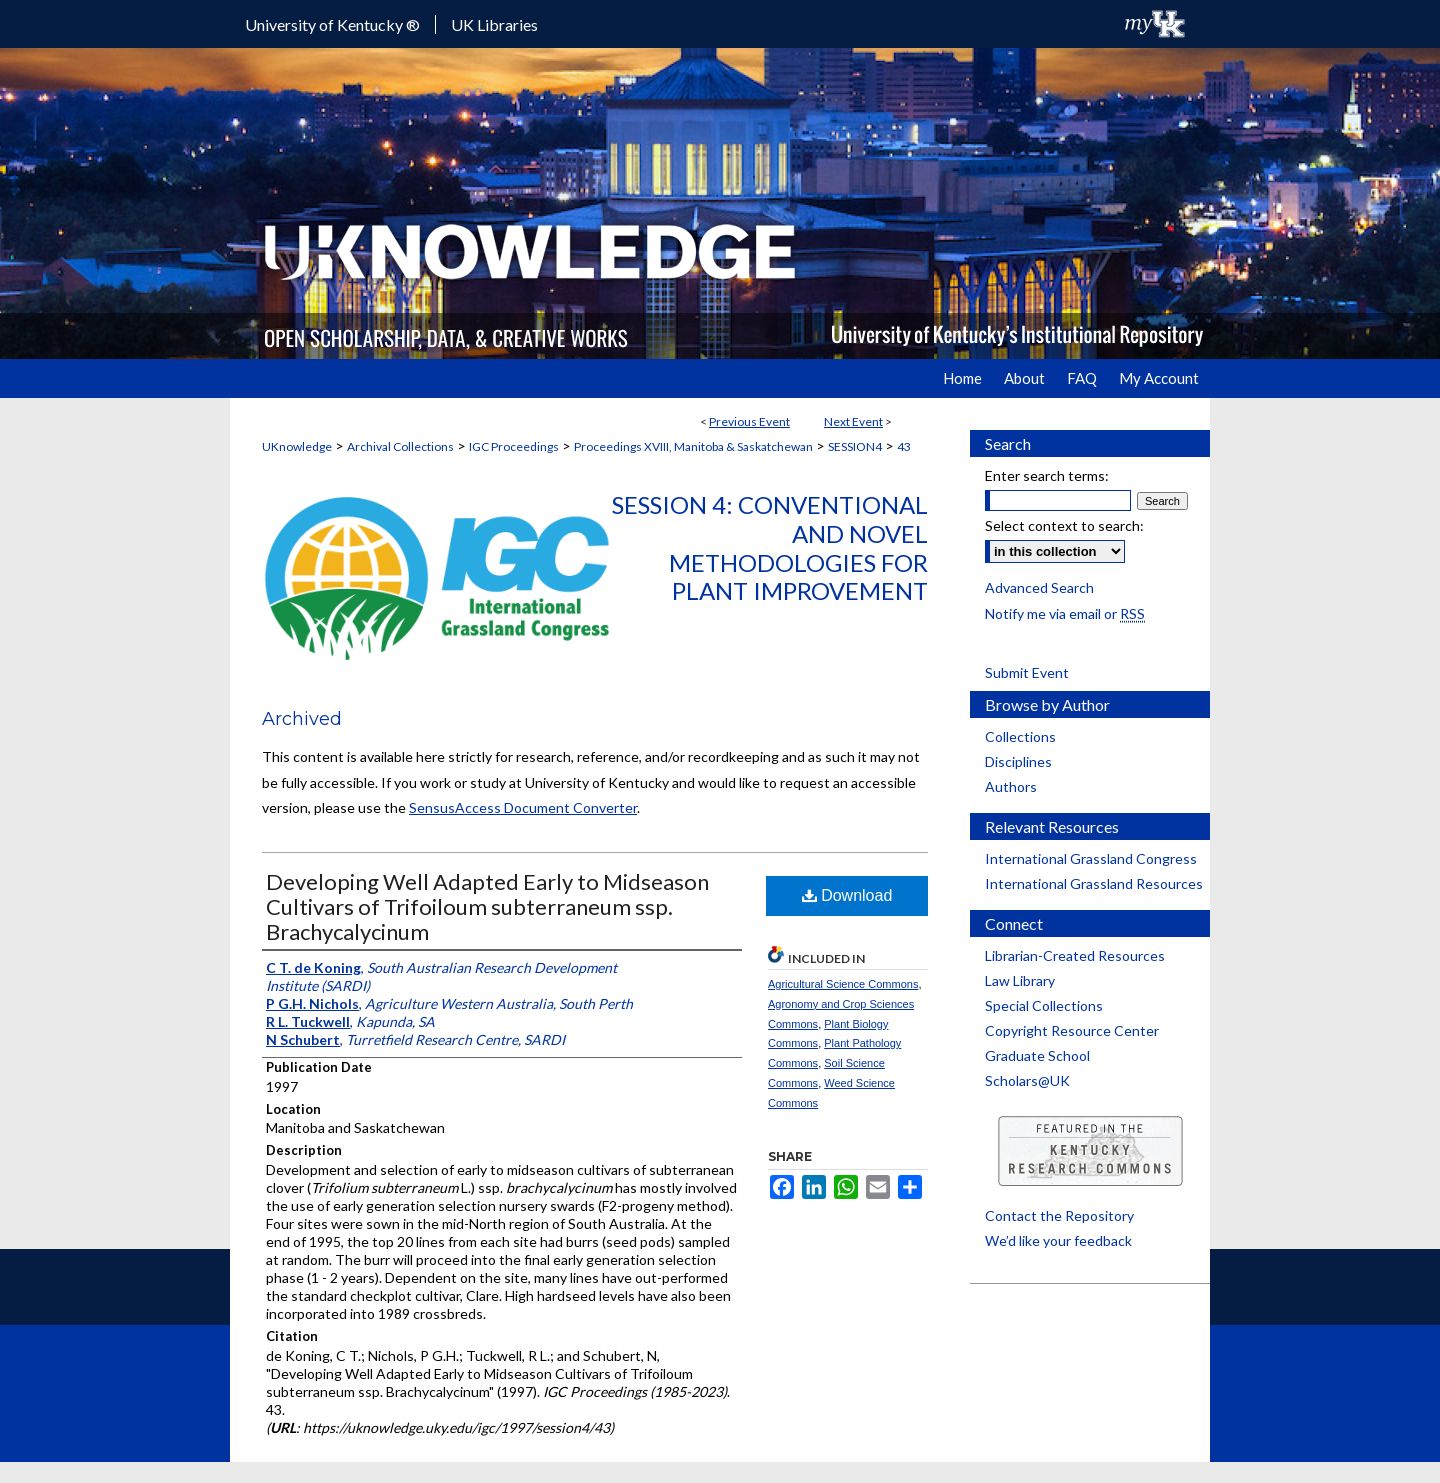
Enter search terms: (1047, 475)
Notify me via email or (1065, 613)
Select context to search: (1064, 525)
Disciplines (1018, 761)
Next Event (853, 421)
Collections (1020, 736)
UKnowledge (297, 446)
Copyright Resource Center (1072, 1030)
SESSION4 (855, 446)
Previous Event (749, 421)
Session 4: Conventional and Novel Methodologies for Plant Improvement (770, 547)
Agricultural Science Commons (843, 984)
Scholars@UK (1027, 1080)
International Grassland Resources (1094, 883)
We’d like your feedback (1058, 1240)
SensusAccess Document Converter (523, 807)
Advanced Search (1039, 587)
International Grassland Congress (1091, 858)
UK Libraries (494, 24)
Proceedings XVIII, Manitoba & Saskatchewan (693, 446)
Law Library (1020, 980)
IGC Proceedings (514, 446)
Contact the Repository (1059, 1215)
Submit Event (1027, 672)
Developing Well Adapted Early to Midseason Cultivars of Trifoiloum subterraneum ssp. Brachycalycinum (487, 906)
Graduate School (1037, 1055)
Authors (1011, 786)
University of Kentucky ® (332, 24)
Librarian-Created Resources (1075, 955)
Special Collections (1044, 1005)
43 (904, 446)
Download (847, 895)
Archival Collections (400, 446)
